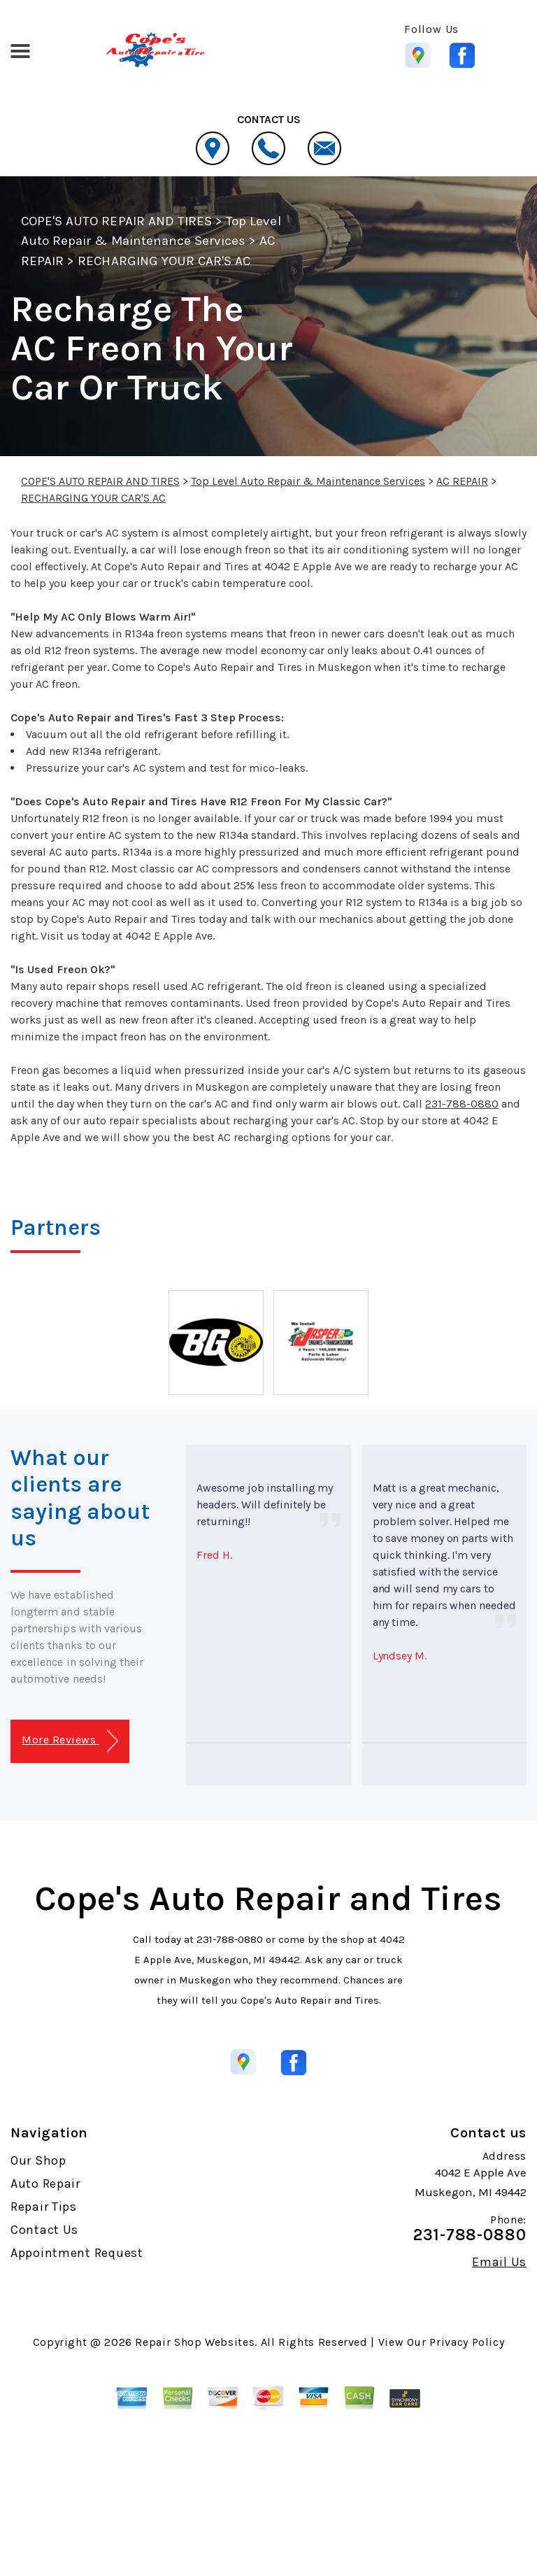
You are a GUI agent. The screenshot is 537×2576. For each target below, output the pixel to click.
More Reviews (69, 1741)
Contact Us (44, 2229)
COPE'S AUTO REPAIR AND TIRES (116, 221)
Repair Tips (43, 2206)
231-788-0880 (462, 1103)
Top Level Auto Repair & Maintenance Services (308, 481)
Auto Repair (45, 2183)
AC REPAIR (462, 481)
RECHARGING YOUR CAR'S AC (164, 261)
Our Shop (38, 2160)
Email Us (499, 2262)
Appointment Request (76, 2252)
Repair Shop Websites (195, 2342)
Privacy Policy (466, 2342)
